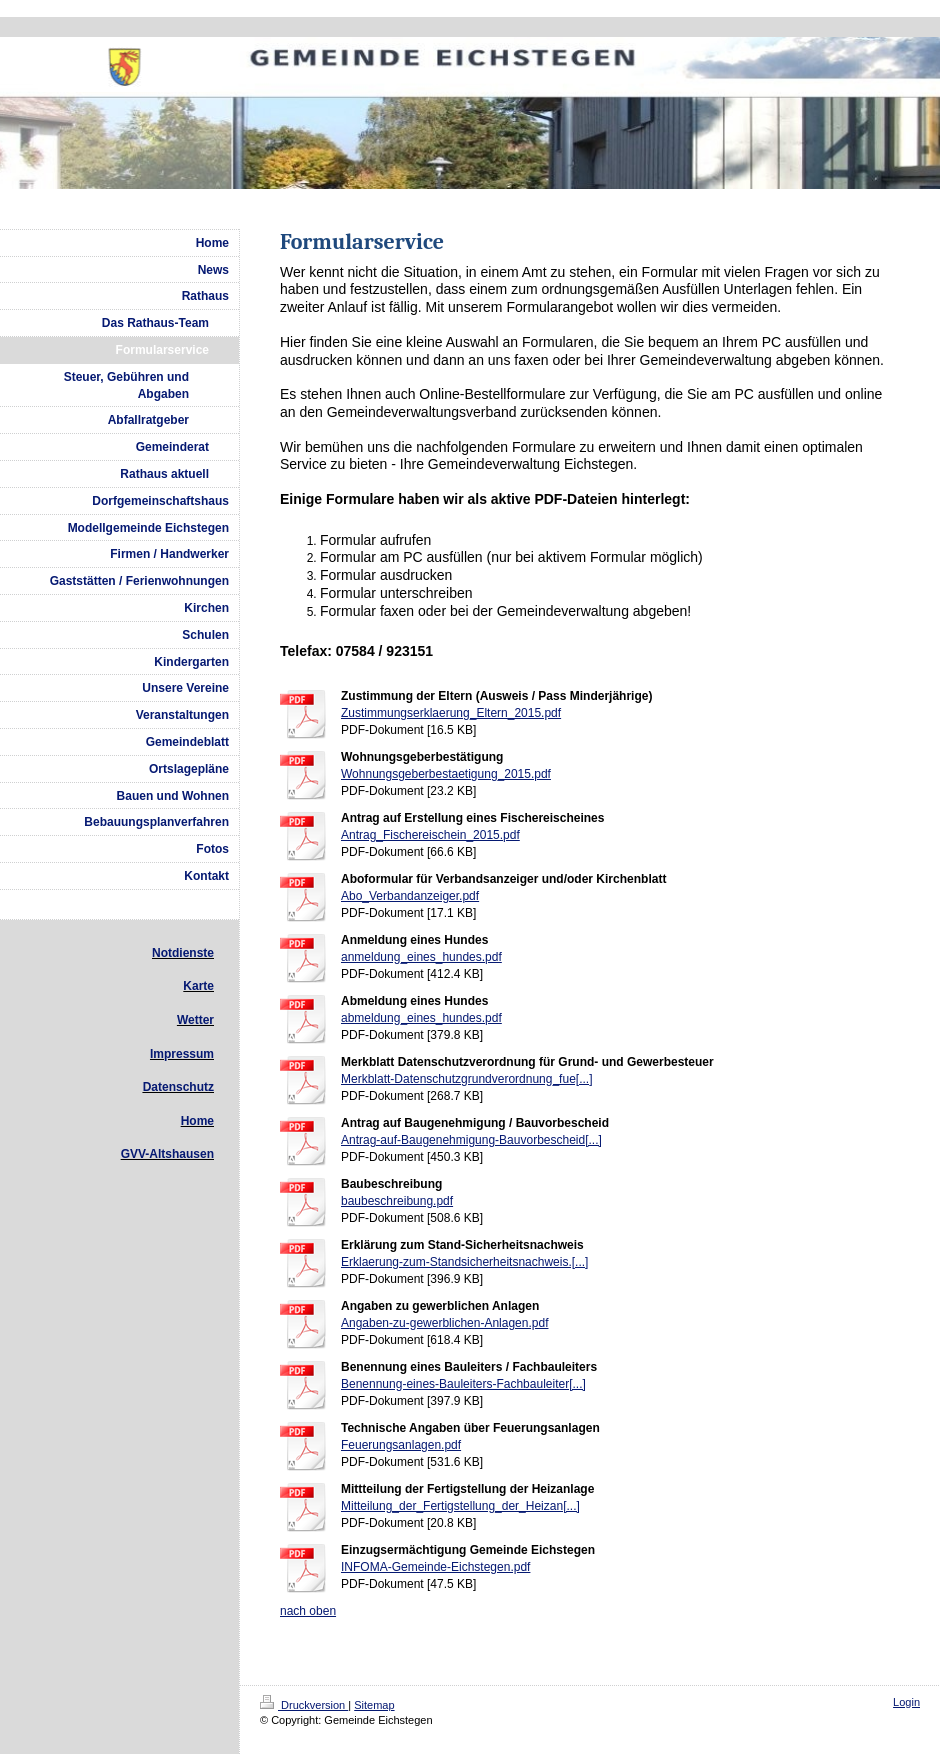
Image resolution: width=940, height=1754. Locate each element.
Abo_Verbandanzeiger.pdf (410, 896)
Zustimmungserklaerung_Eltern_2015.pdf (451, 713)
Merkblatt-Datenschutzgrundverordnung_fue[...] (466, 1079)
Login (906, 1702)
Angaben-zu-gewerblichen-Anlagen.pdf (444, 1323)
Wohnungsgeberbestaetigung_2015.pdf (446, 774)
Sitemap (374, 1705)
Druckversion (304, 1705)
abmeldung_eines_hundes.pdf (421, 1018)
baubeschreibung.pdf (397, 1201)
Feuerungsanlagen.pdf (401, 1445)
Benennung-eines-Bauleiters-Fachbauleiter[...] (463, 1384)
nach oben (308, 1611)
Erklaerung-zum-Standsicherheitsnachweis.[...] (464, 1262)
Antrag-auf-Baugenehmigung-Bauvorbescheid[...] (471, 1140)
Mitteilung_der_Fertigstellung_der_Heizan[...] (460, 1506)
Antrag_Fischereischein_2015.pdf (430, 835)
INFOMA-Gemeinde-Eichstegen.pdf (435, 1567)
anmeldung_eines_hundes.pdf (421, 957)
